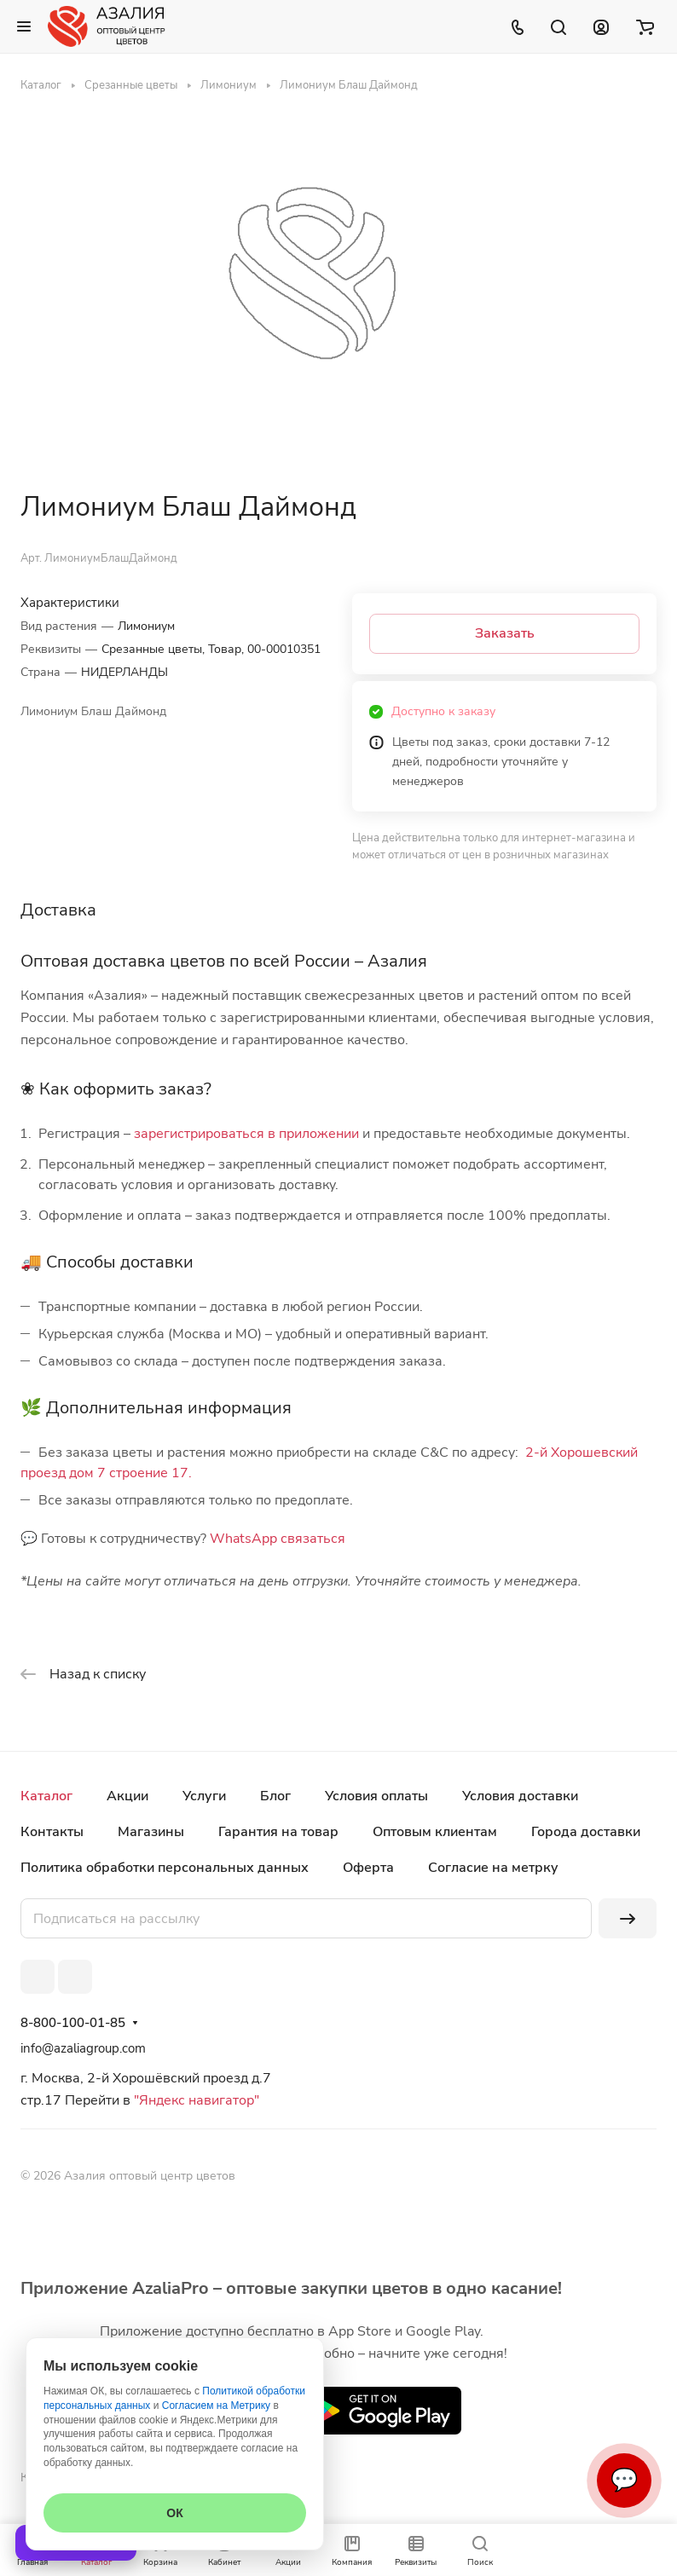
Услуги (204, 1796)
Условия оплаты (376, 1796)
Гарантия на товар (278, 1831)
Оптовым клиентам (435, 1831)
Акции (127, 1796)
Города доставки (585, 1831)
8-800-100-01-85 (72, 2022)
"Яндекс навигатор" (194, 2100)
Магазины (151, 1831)
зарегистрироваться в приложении (246, 1133)
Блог (275, 1796)
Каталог (46, 1796)
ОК (174, 2513)
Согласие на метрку (493, 1867)
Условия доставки (520, 1796)
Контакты (52, 1831)
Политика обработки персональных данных (164, 1867)
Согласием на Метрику (216, 2405)
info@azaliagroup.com (83, 2048)
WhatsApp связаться (277, 1538)
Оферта (368, 1867)
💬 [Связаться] (624, 2480)
